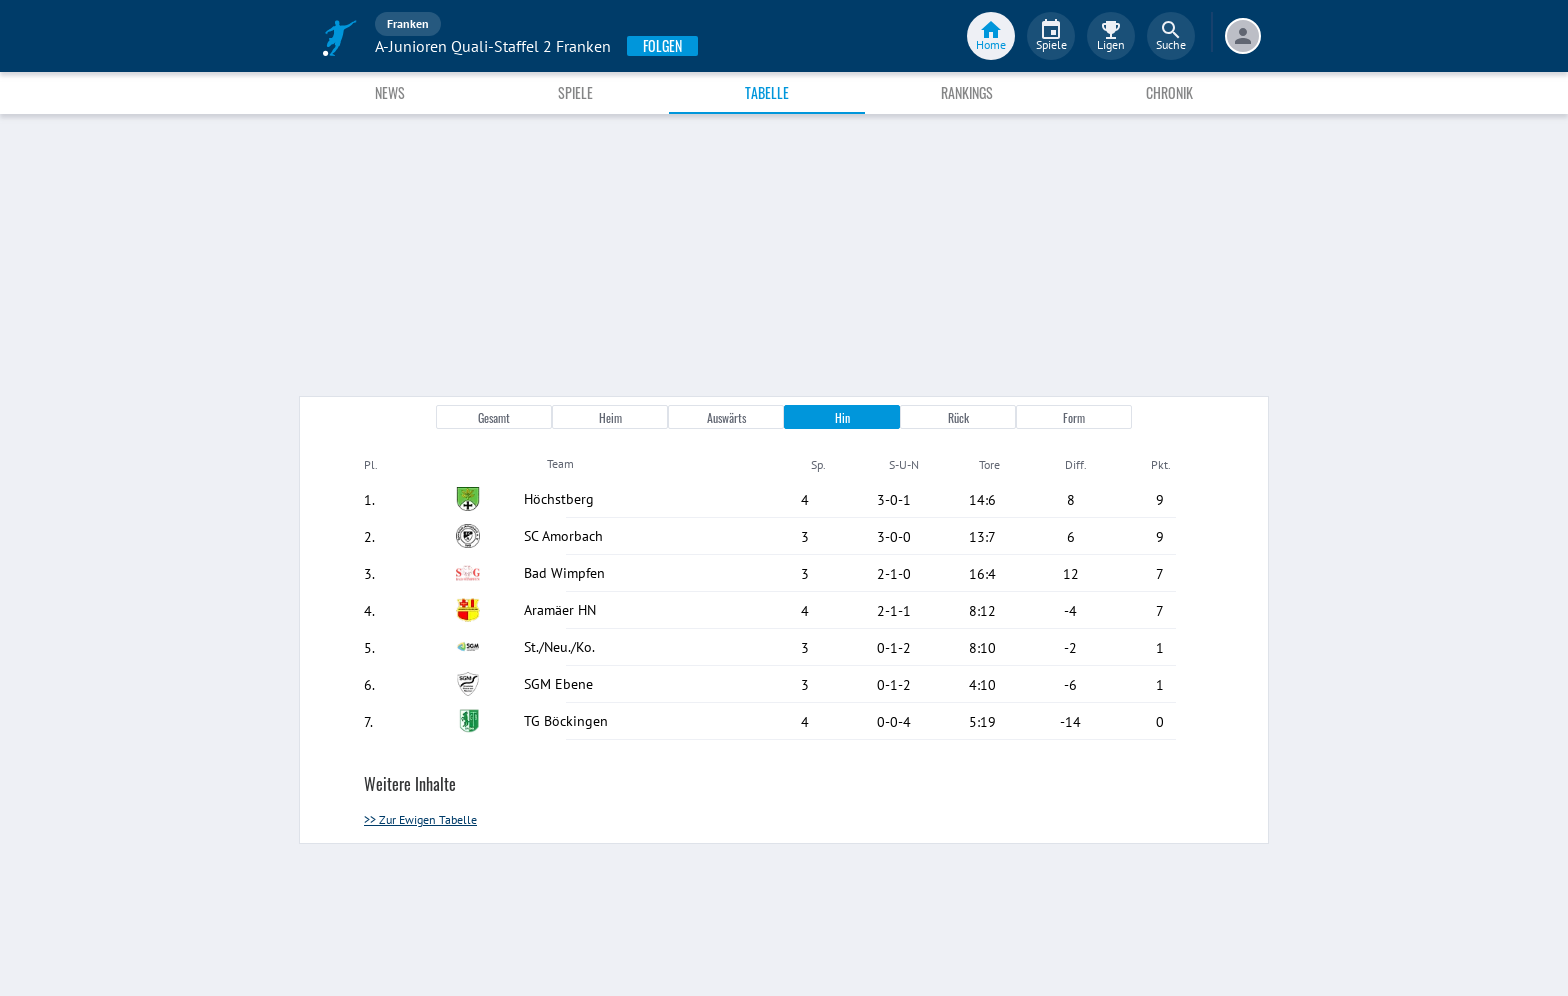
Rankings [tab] (967, 92)
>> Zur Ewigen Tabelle (420, 819)
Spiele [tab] (575, 92)
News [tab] (390, 92)
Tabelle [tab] (767, 92)
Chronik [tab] (1169, 92)
